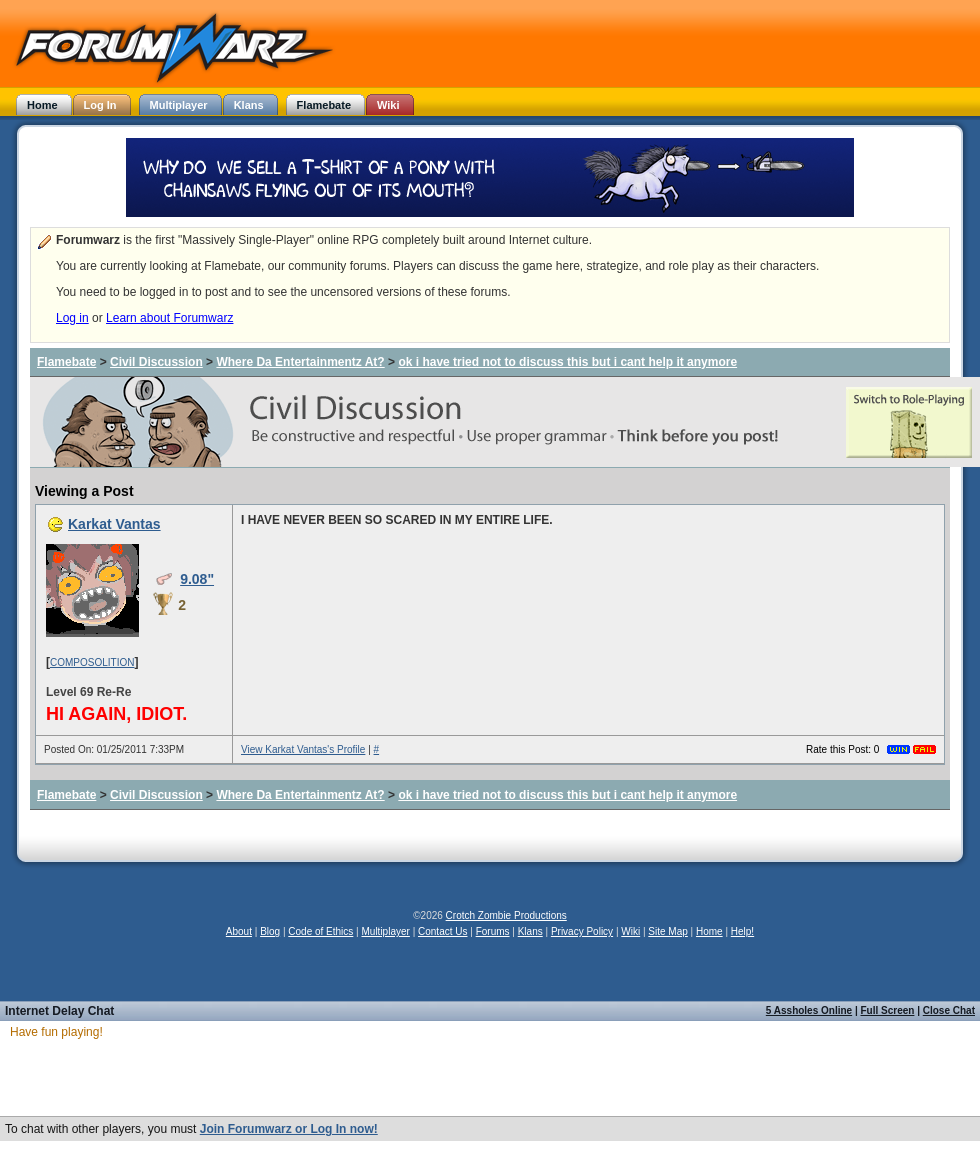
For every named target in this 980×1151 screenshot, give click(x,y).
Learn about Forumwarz (169, 318)
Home (709, 931)
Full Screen (888, 1010)
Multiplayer (386, 931)
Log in (72, 318)
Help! (742, 931)
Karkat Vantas (114, 524)
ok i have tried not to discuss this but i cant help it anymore (567, 362)
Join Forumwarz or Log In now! (289, 1129)
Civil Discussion (156, 362)
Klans (530, 931)
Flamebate (66, 362)
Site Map (667, 931)
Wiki (630, 931)
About (239, 931)
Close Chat (949, 1010)
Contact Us (442, 931)
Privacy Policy (582, 931)
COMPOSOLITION (92, 662)
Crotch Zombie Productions (506, 915)
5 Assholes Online (809, 1010)
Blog (270, 931)
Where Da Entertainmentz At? (300, 362)
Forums (493, 931)
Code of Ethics (320, 931)
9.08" (197, 579)
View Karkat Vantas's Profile (303, 749)
